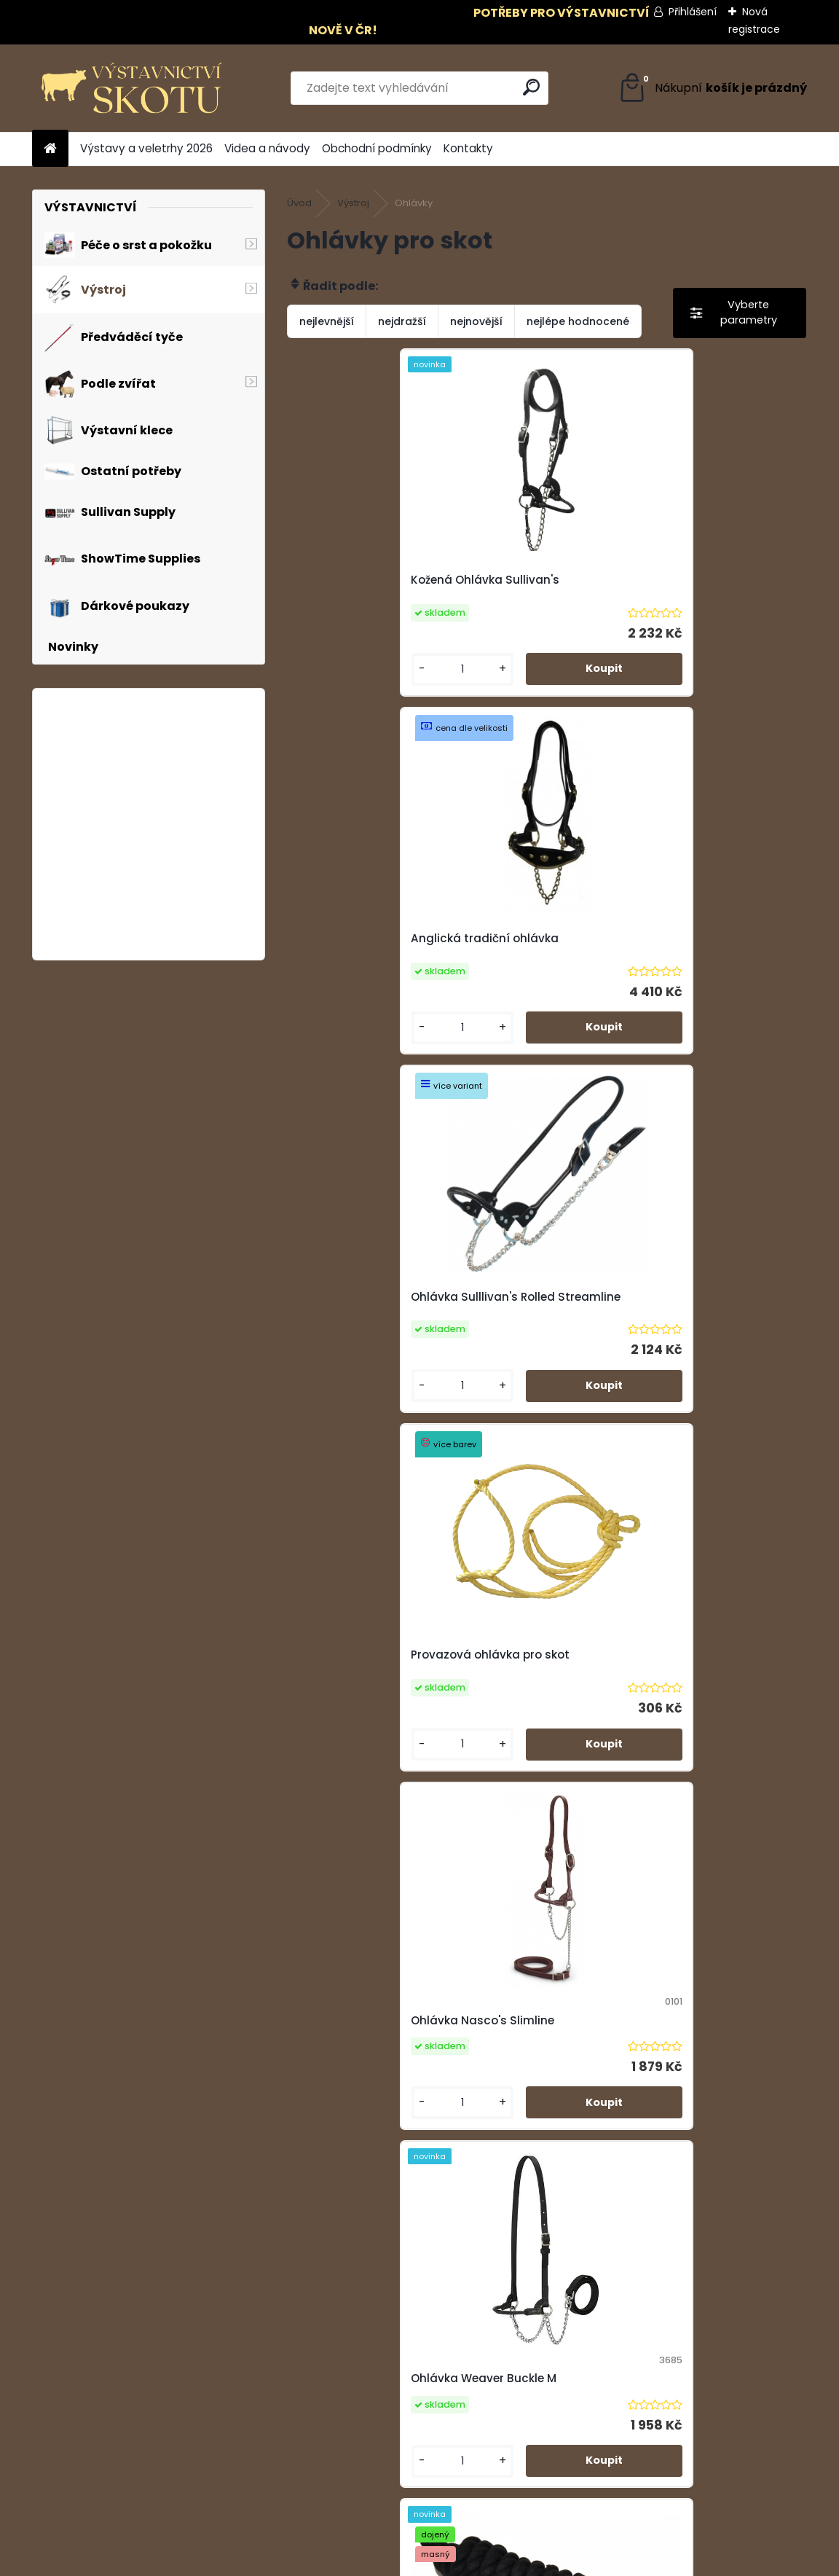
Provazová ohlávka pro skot (641, 938)
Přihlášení (693, 11)
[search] (531, 87)
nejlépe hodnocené (578, 321)
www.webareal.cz (478, 2561)
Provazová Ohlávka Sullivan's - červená (674, 2040)
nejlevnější (326, 321)
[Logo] (132, 88)
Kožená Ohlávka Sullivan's (377, 579)
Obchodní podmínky (377, 148)
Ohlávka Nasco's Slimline (374, 1303)
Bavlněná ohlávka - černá (376, 1675)
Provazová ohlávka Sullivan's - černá (408, 2048)
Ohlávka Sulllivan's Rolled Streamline (408, 938)
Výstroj (353, 203)
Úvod (299, 203)
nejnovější (476, 321)
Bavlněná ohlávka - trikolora (643, 1669)
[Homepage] (50, 149)
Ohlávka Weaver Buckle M (635, 1303)
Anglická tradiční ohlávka (636, 579)
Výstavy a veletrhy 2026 (146, 148)
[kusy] (346, 669)
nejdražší (402, 321)
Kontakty (468, 148)
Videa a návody (267, 148)
